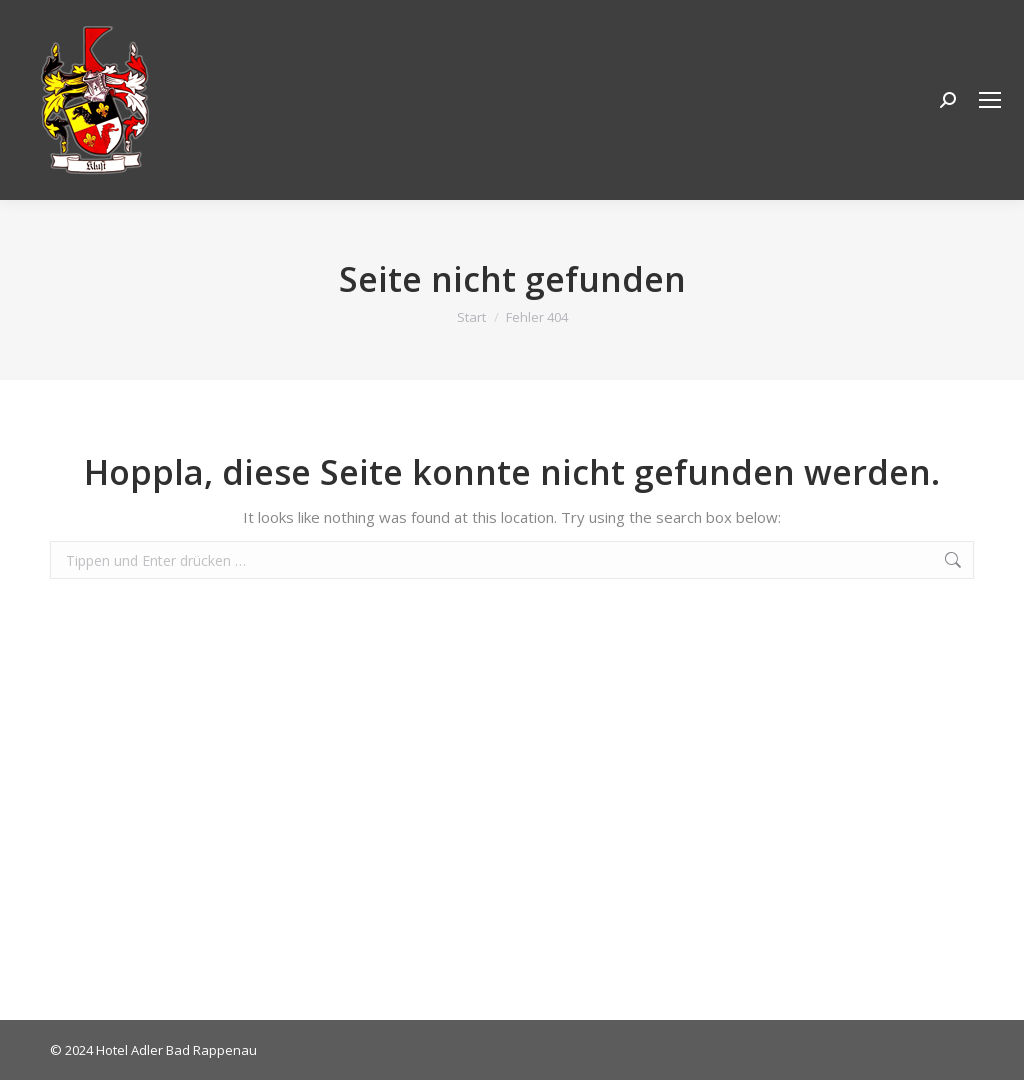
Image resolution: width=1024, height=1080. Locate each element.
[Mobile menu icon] (990, 100)
